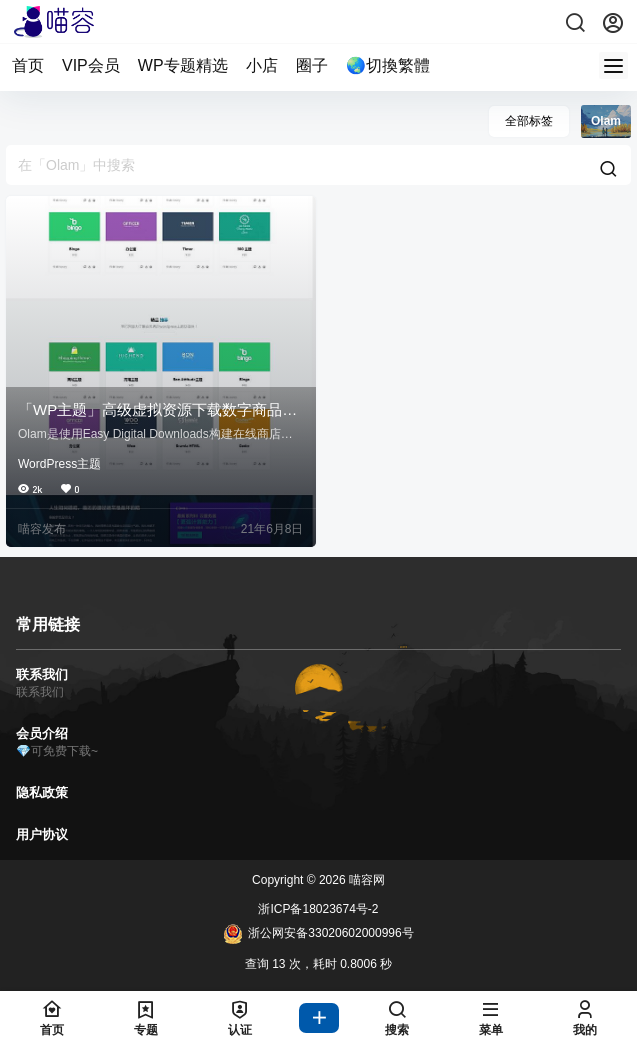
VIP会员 (91, 65)
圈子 (312, 65)
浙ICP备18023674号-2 (318, 909)
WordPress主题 (59, 464)
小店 (262, 65)
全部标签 (529, 121)
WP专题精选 (183, 65)
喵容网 (365, 880)
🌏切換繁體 (388, 65)
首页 (28, 65)
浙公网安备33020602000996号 (318, 934)
